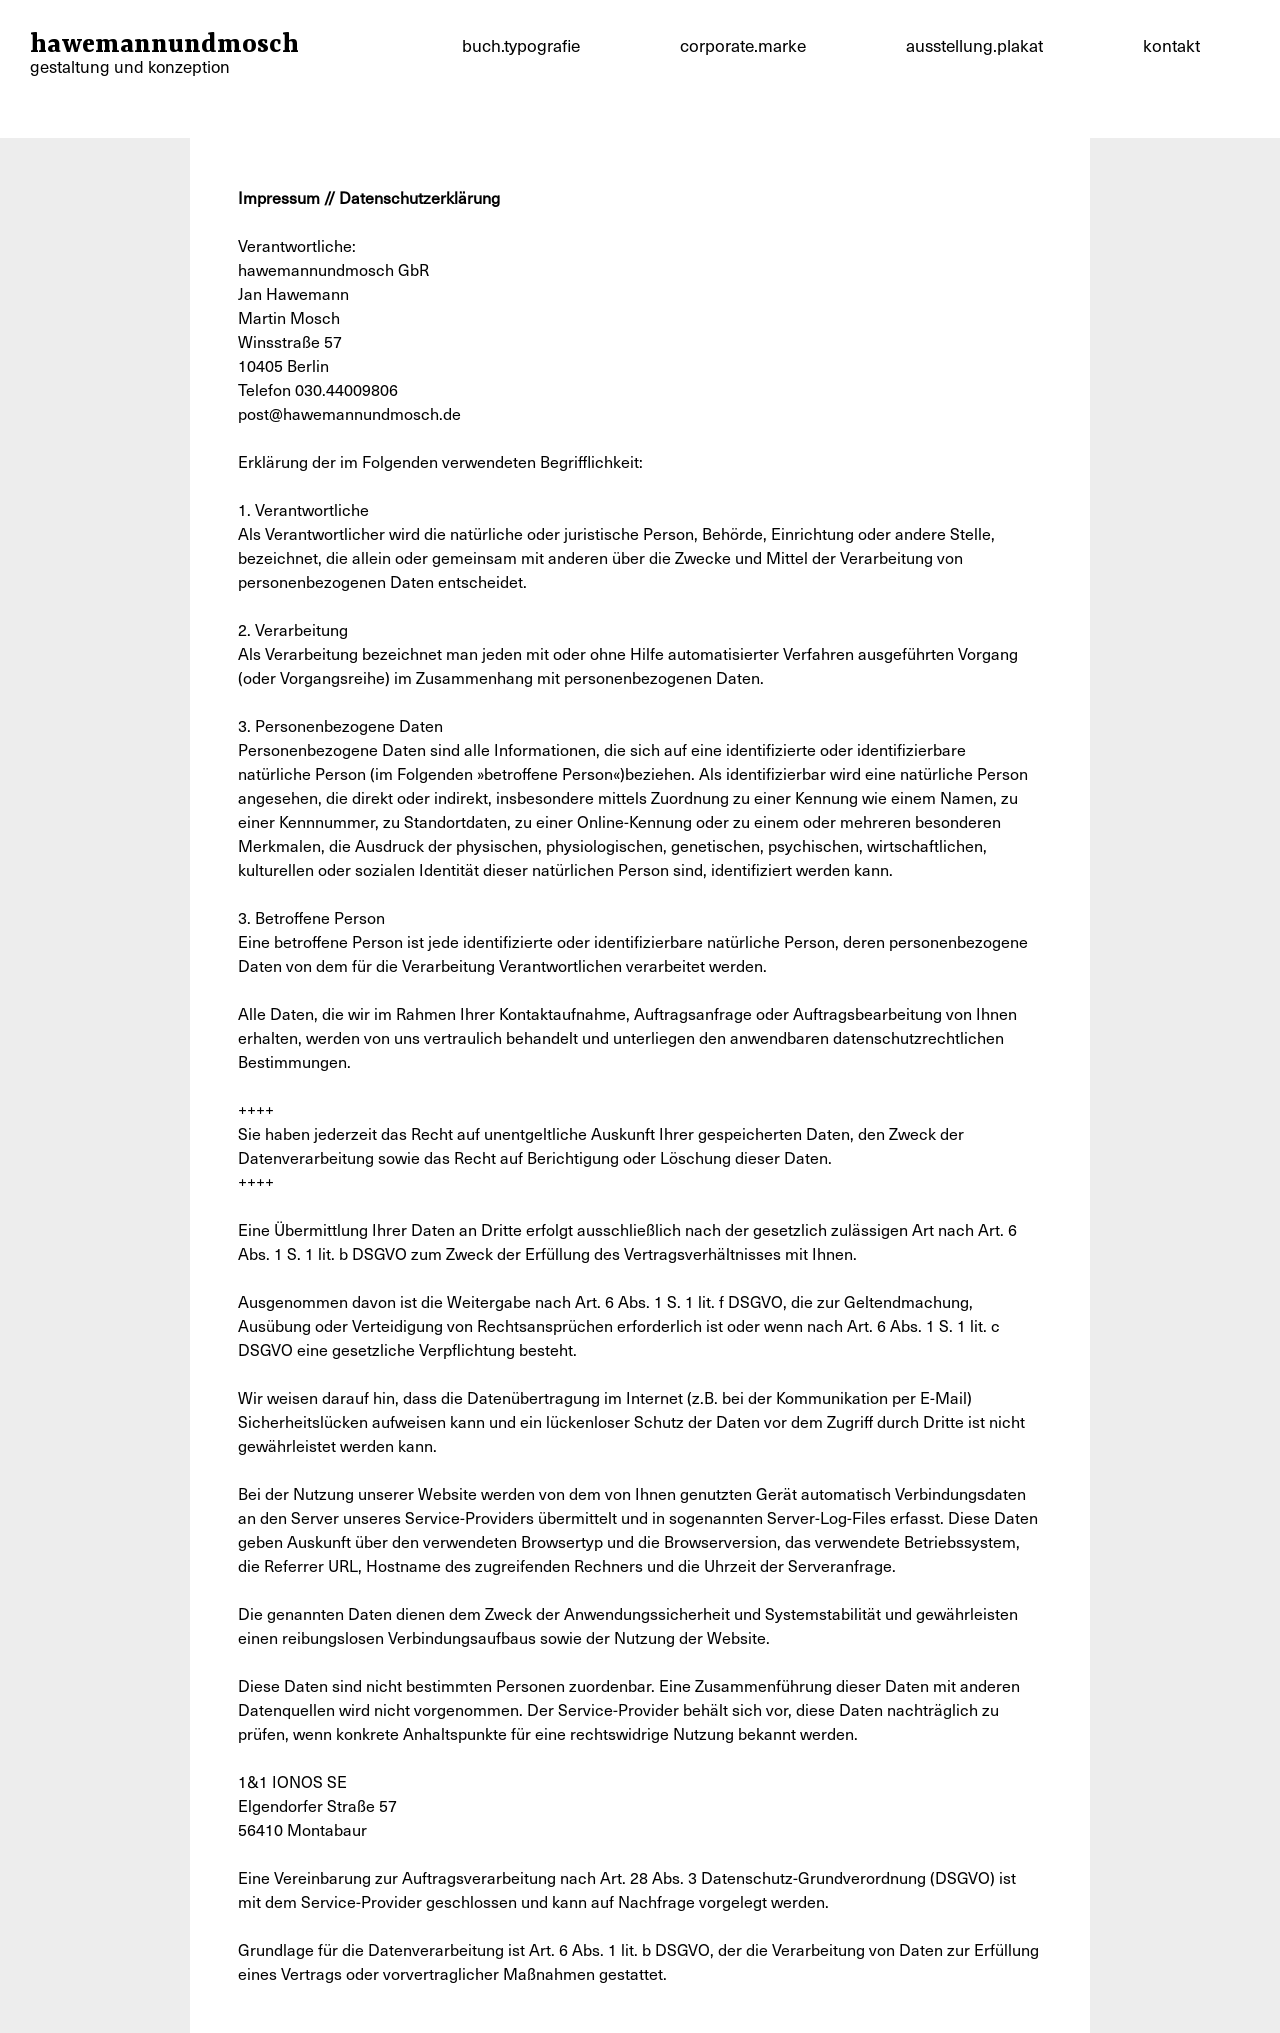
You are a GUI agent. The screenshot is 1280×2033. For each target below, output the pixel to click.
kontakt (1171, 45)
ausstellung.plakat (974, 45)
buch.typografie (521, 45)
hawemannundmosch (164, 56)
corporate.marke (743, 45)
